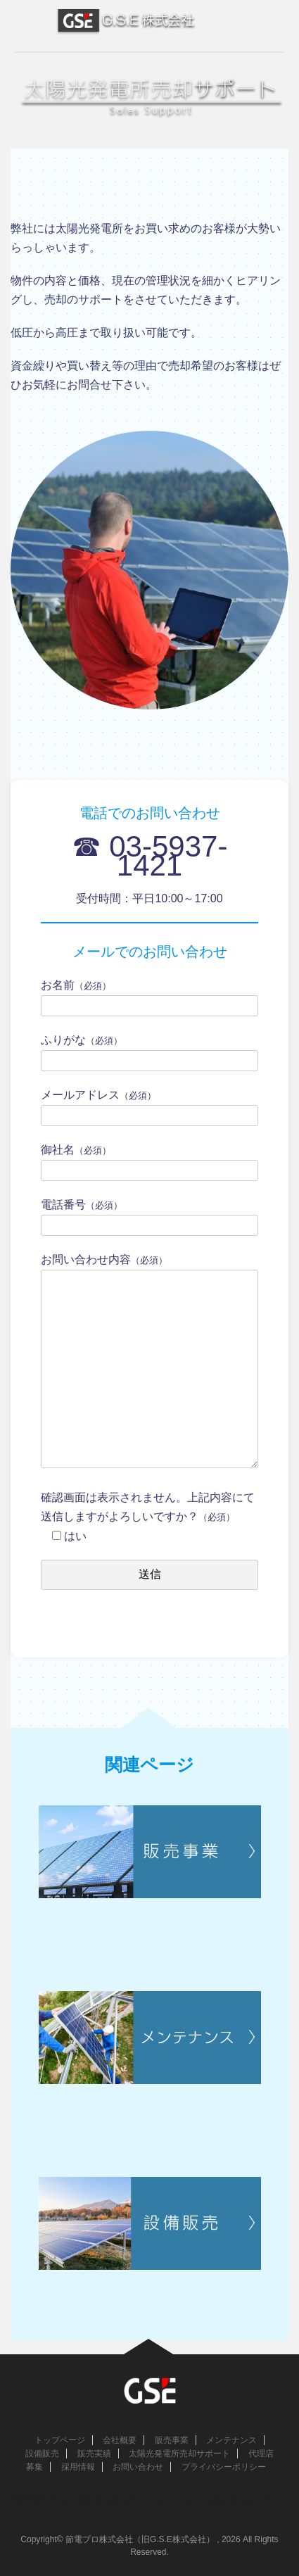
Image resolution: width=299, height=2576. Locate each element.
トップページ (59, 2440)
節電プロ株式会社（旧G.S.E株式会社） (149, 2501)
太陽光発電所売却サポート (179, 2453)
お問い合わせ (138, 2467)
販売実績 (94, 2453)
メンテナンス (231, 2440)
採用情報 (78, 2467)
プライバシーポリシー (224, 2467)
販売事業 (172, 2440)
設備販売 (42, 2453)
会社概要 (119, 2440)
